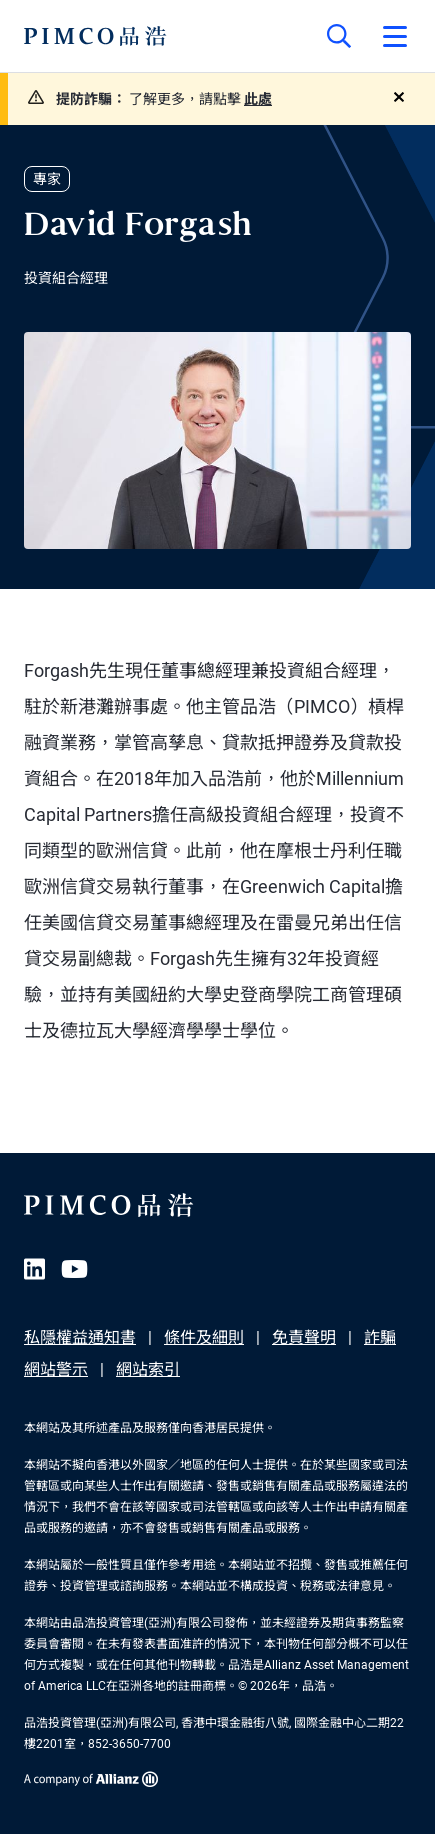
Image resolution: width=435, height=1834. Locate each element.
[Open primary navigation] (395, 36)
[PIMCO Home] (95, 36)
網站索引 (148, 1369)
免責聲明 (304, 1337)
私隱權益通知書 (80, 1337)
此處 (258, 99)
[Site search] (339, 36)
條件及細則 (204, 1337)
